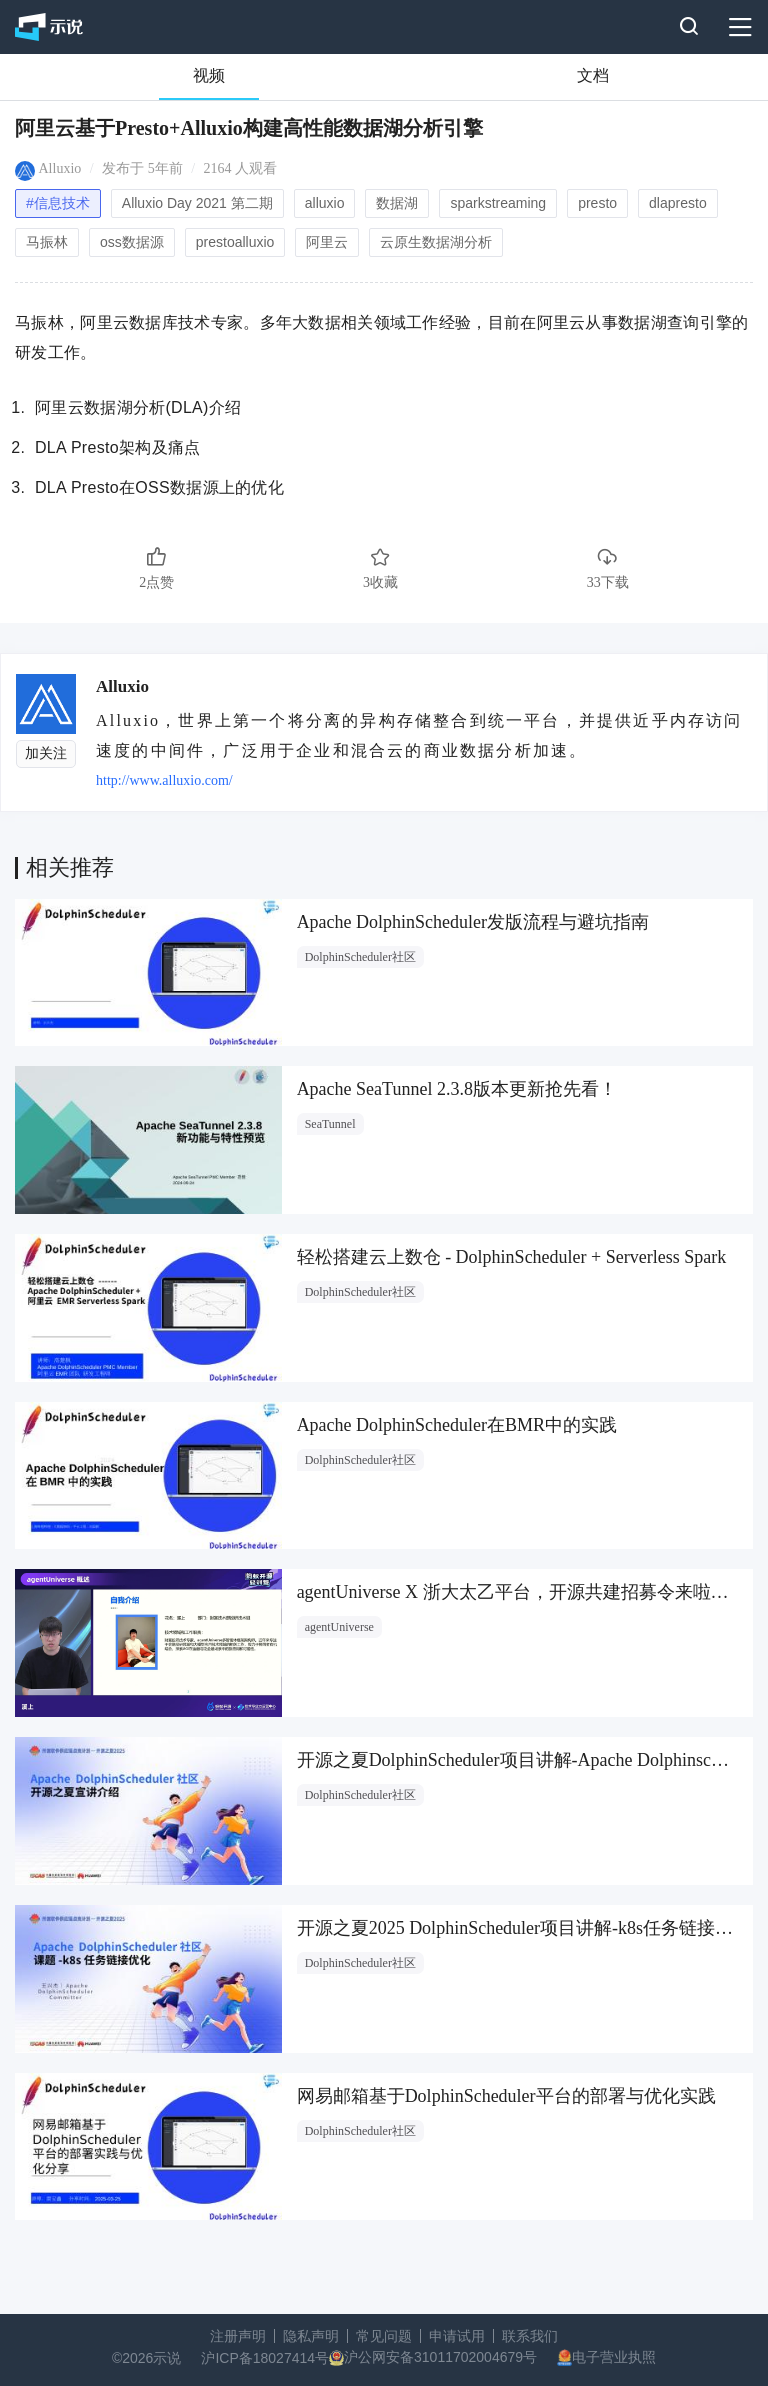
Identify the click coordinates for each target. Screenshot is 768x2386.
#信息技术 (58, 203)
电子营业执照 (614, 2357)
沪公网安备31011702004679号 (440, 2357)
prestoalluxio (235, 242)
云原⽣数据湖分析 (436, 242)
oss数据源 (132, 242)
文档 (593, 75)
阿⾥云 (327, 242)
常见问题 (384, 2336)
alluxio (325, 203)
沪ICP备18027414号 (265, 2358)
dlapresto (678, 203)
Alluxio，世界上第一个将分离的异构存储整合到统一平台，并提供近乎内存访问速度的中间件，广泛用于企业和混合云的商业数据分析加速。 (419, 735)
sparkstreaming (498, 203)
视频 (209, 75)
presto (597, 203)
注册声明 (238, 2336)
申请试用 (457, 2336)
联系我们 (530, 2336)
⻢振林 (47, 242)
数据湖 (397, 203)
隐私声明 (311, 2336)
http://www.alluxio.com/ (164, 780)
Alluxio (60, 168)
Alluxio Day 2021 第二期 (197, 203)
